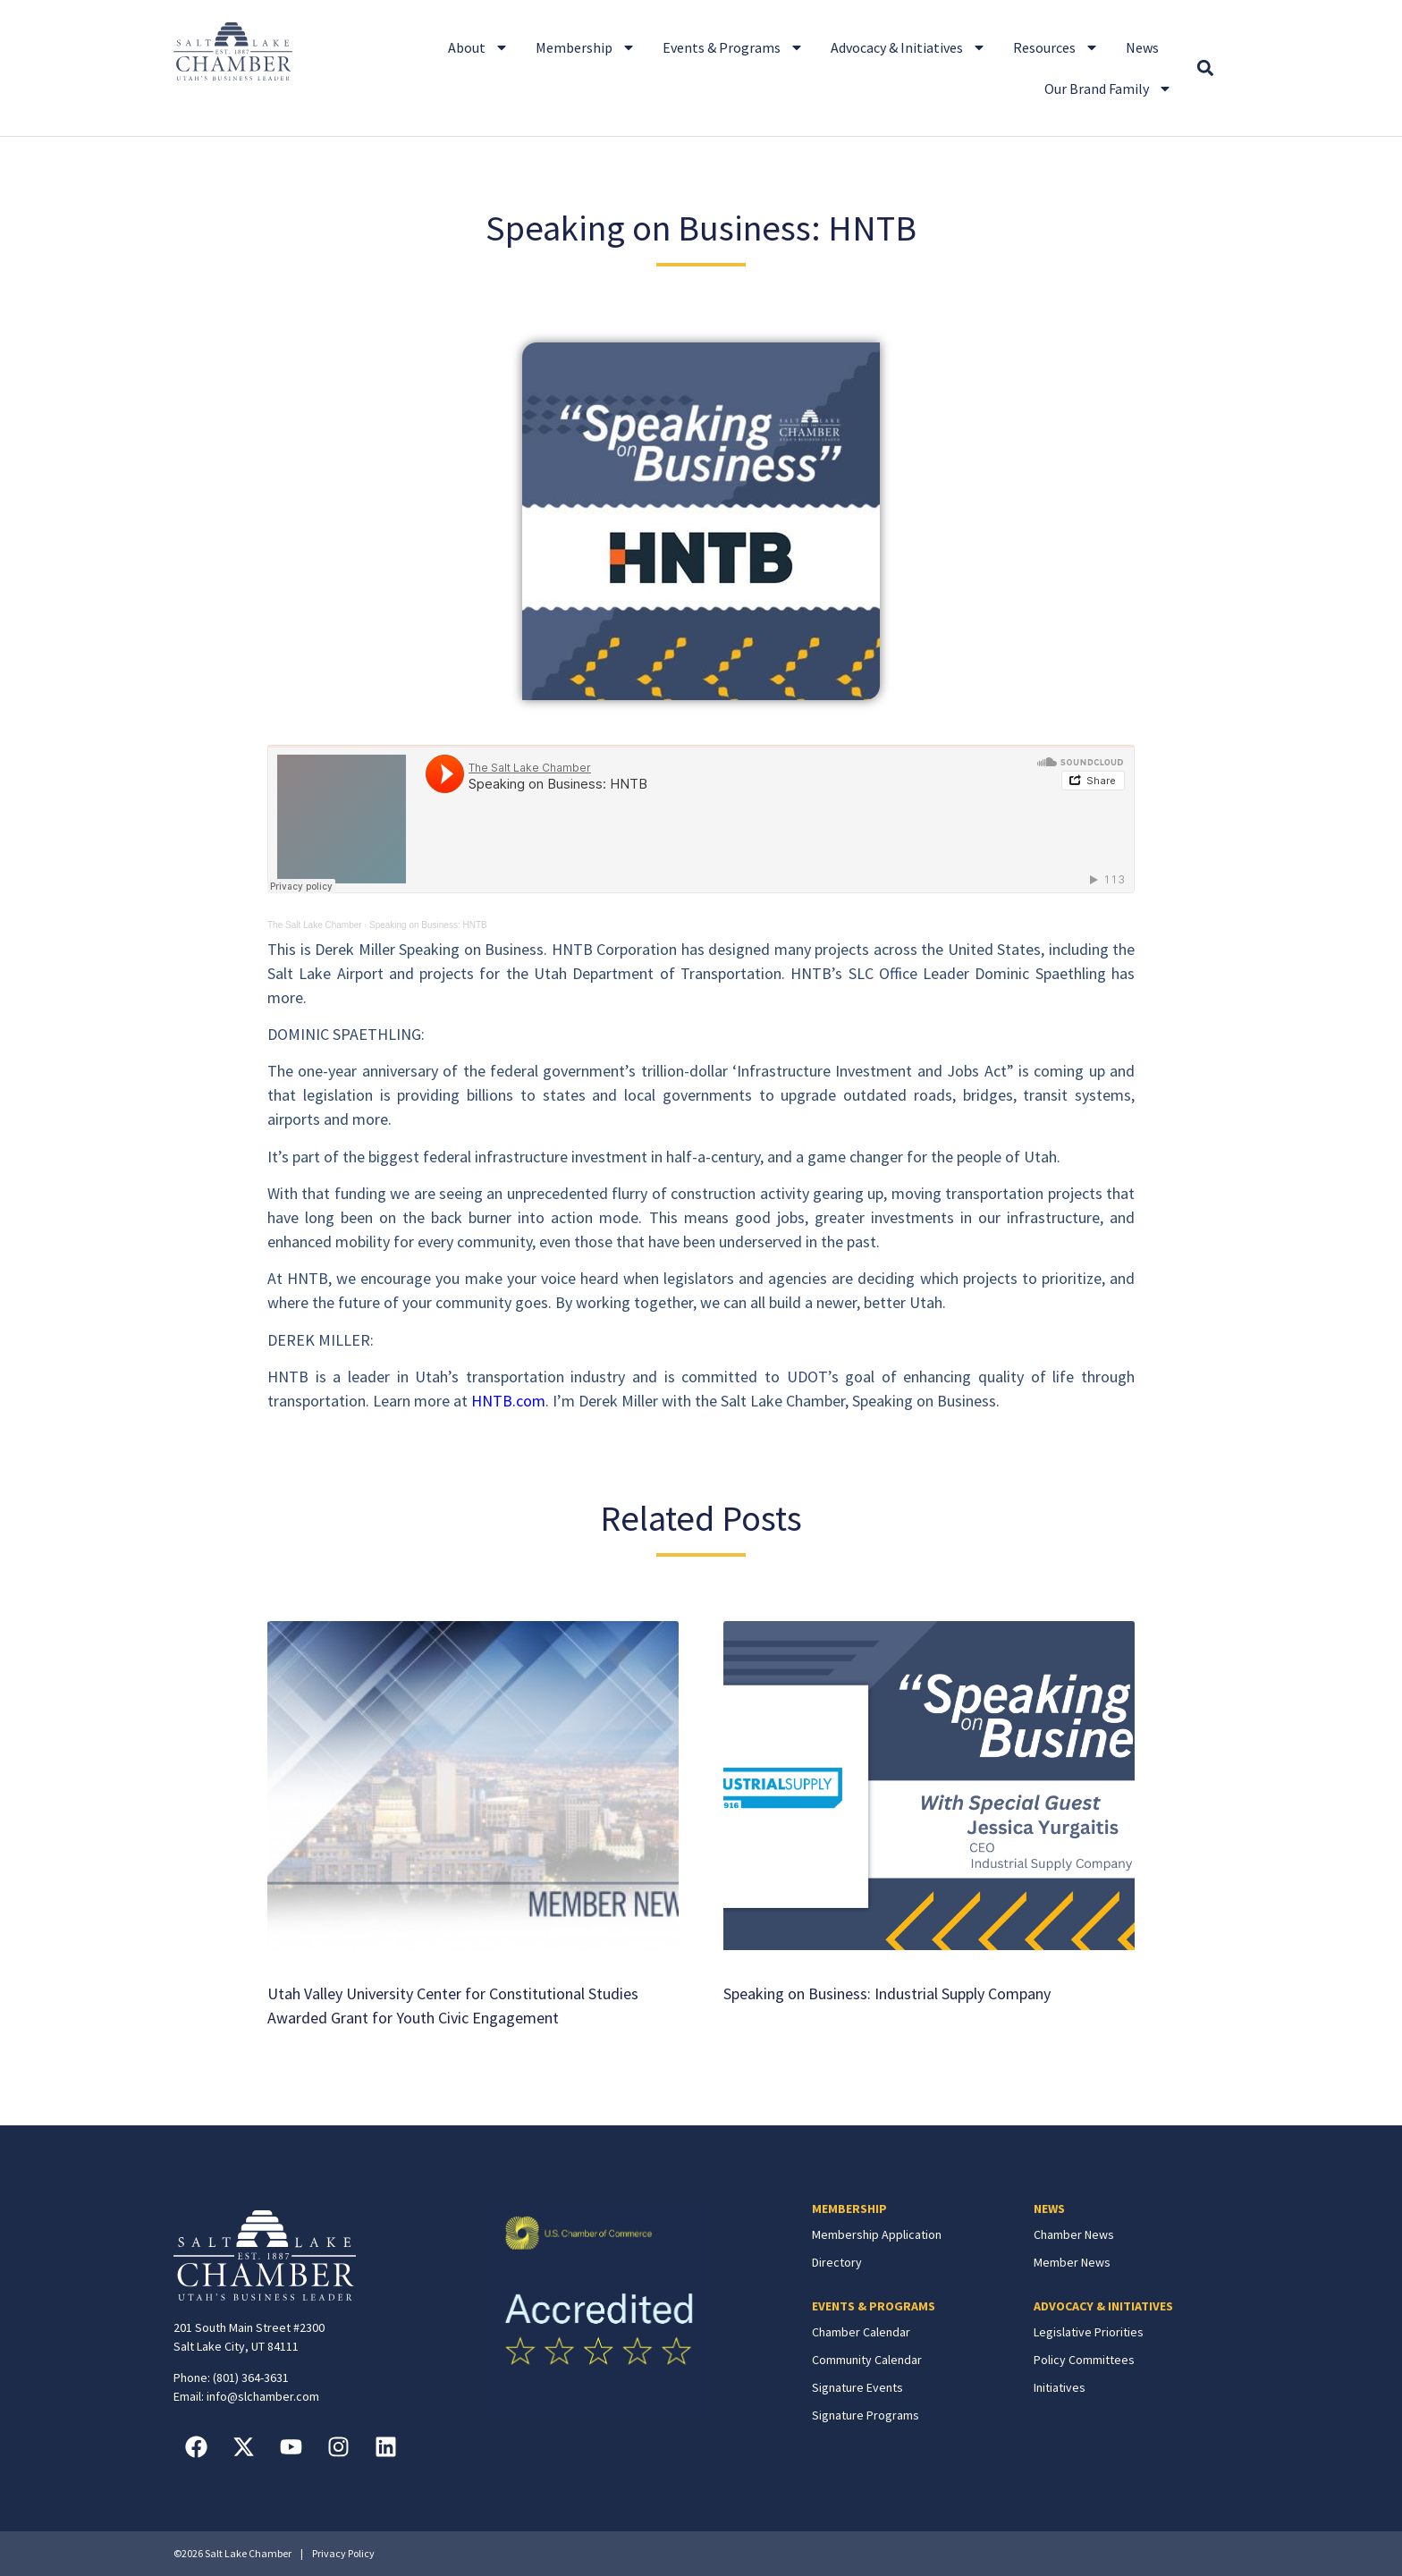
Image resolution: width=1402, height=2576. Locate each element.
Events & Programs (733, 47)
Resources (1056, 47)
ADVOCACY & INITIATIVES (1103, 2306)
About (478, 47)
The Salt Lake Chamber (314, 925)
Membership (586, 47)
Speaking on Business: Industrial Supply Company (887, 1993)
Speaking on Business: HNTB (428, 925)
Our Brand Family (1108, 88)
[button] (1205, 68)
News (1142, 47)
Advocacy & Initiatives (908, 47)
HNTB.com (508, 1400)
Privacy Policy (343, 2553)
